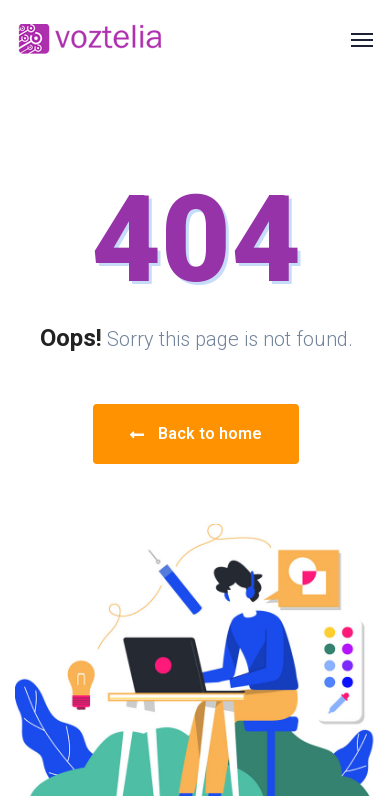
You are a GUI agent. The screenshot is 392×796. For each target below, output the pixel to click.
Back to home (196, 433)
